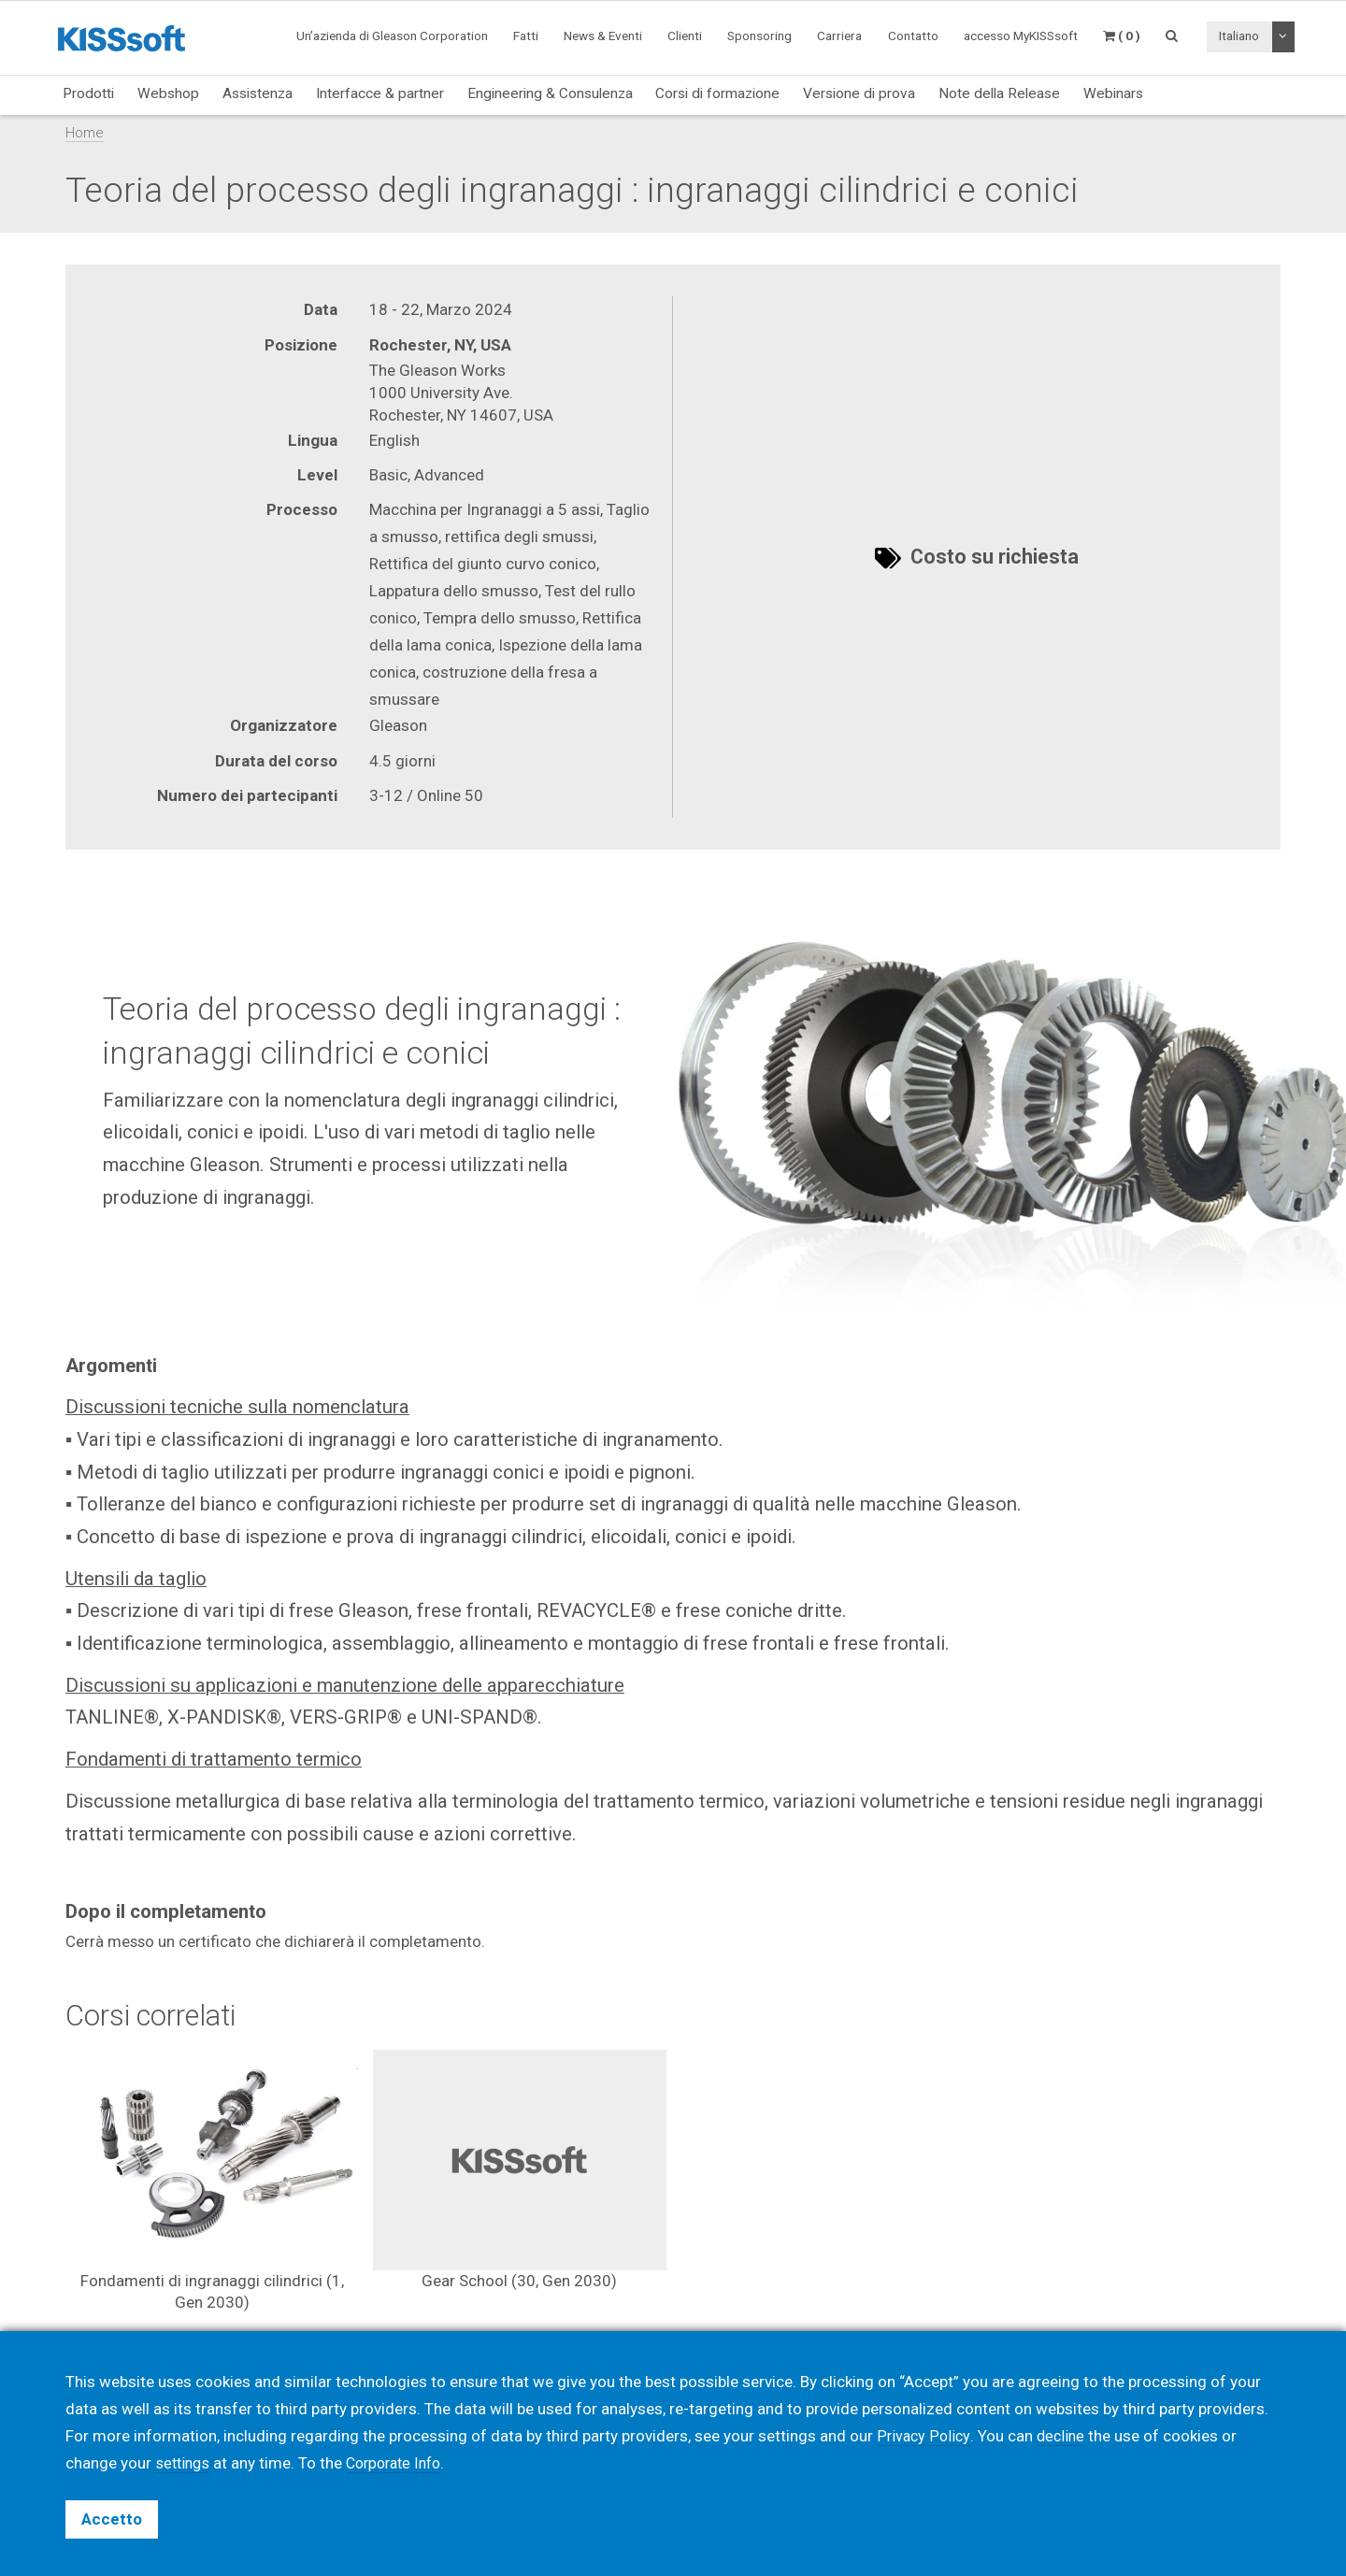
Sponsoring (759, 35)
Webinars (1113, 93)
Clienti (684, 35)
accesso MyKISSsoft (1021, 35)
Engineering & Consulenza (550, 93)
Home (84, 132)
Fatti (525, 35)
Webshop (168, 93)
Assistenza (257, 93)
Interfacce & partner (380, 93)
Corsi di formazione (717, 93)
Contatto (913, 35)
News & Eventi (603, 35)
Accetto (111, 2519)
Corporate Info (401, 2463)
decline (1063, 2435)
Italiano (1239, 35)
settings (184, 2463)
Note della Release (999, 93)
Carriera (839, 35)
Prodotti (88, 93)
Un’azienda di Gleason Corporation (392, 35)
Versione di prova (859, 93)
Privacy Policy (924, 2435)
